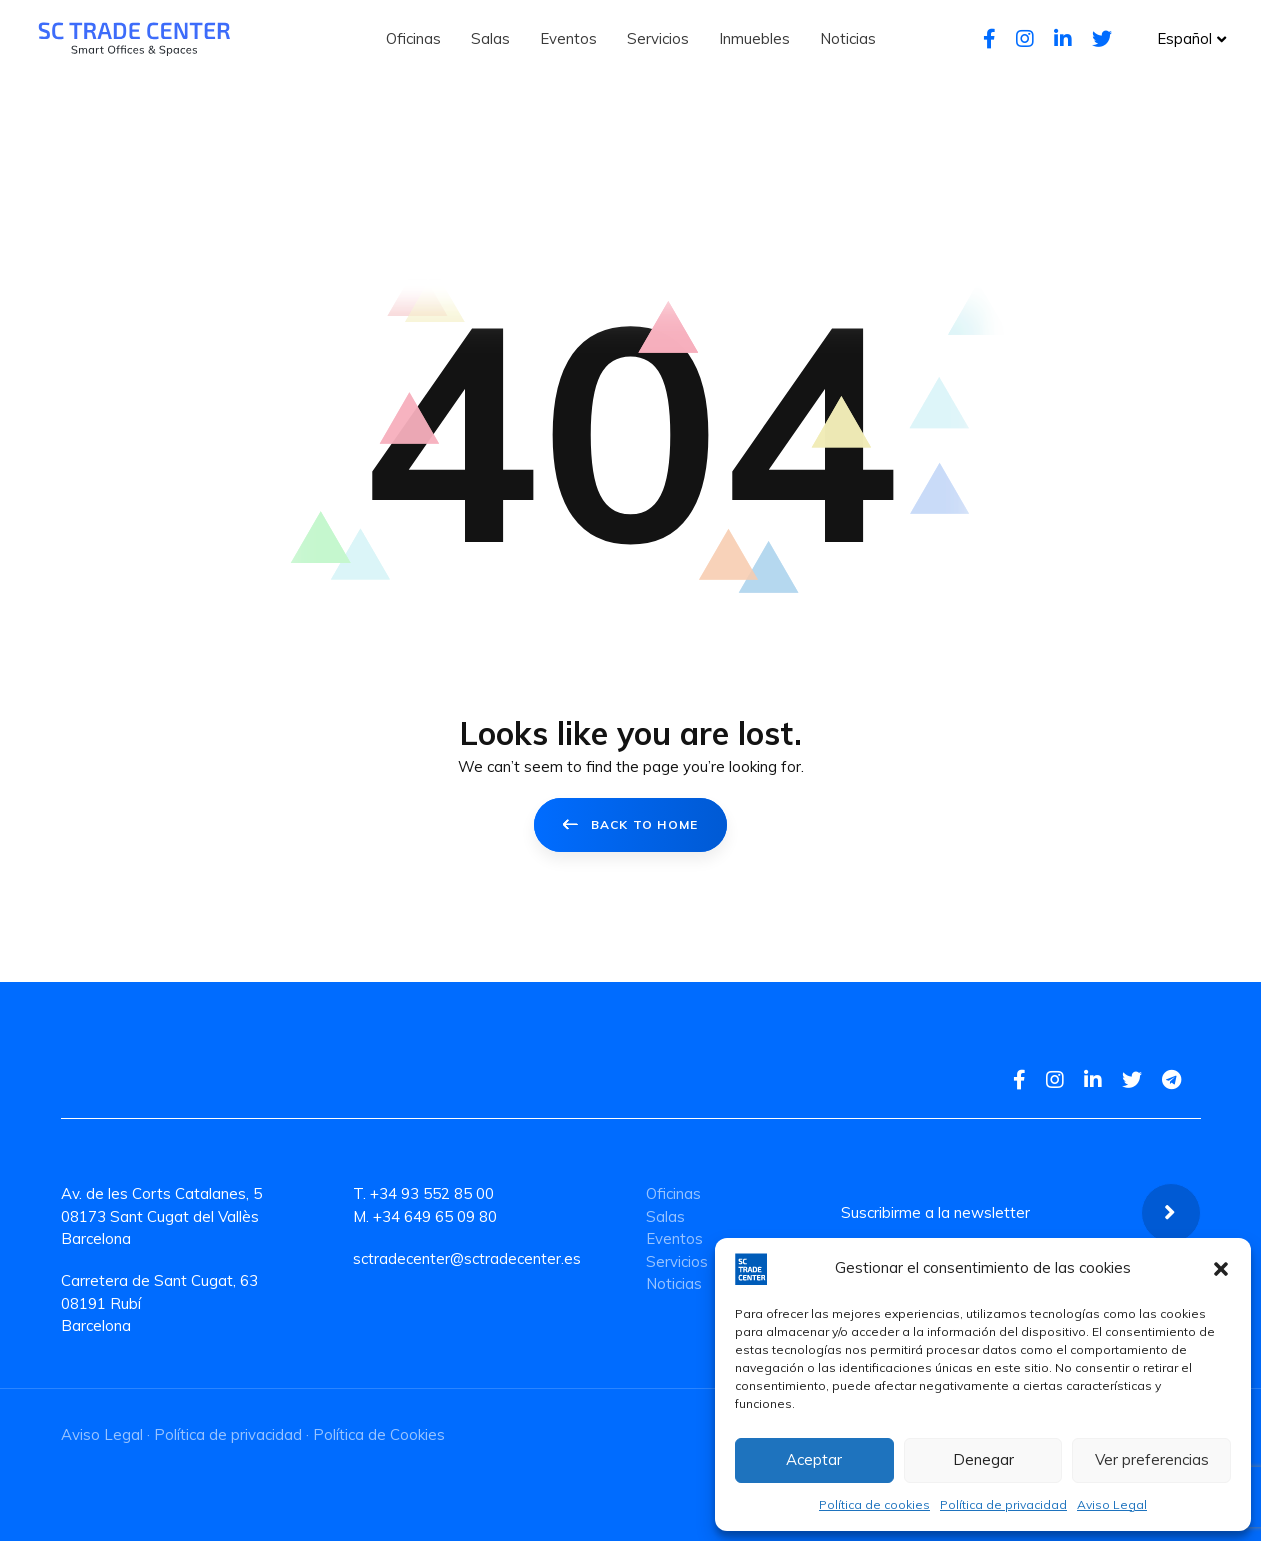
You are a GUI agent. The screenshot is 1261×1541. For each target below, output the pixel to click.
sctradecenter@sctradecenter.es (467, 1258)
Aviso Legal (1112, 1504)
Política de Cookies (379, 1434)
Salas (665, 1216)
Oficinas (673, 1193)
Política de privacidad (1003, 1504)
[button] (1221, 1269)
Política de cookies (874, 1504)
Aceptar (814, 1459)
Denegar (983, 1459)
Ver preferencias (1152, 1459)
